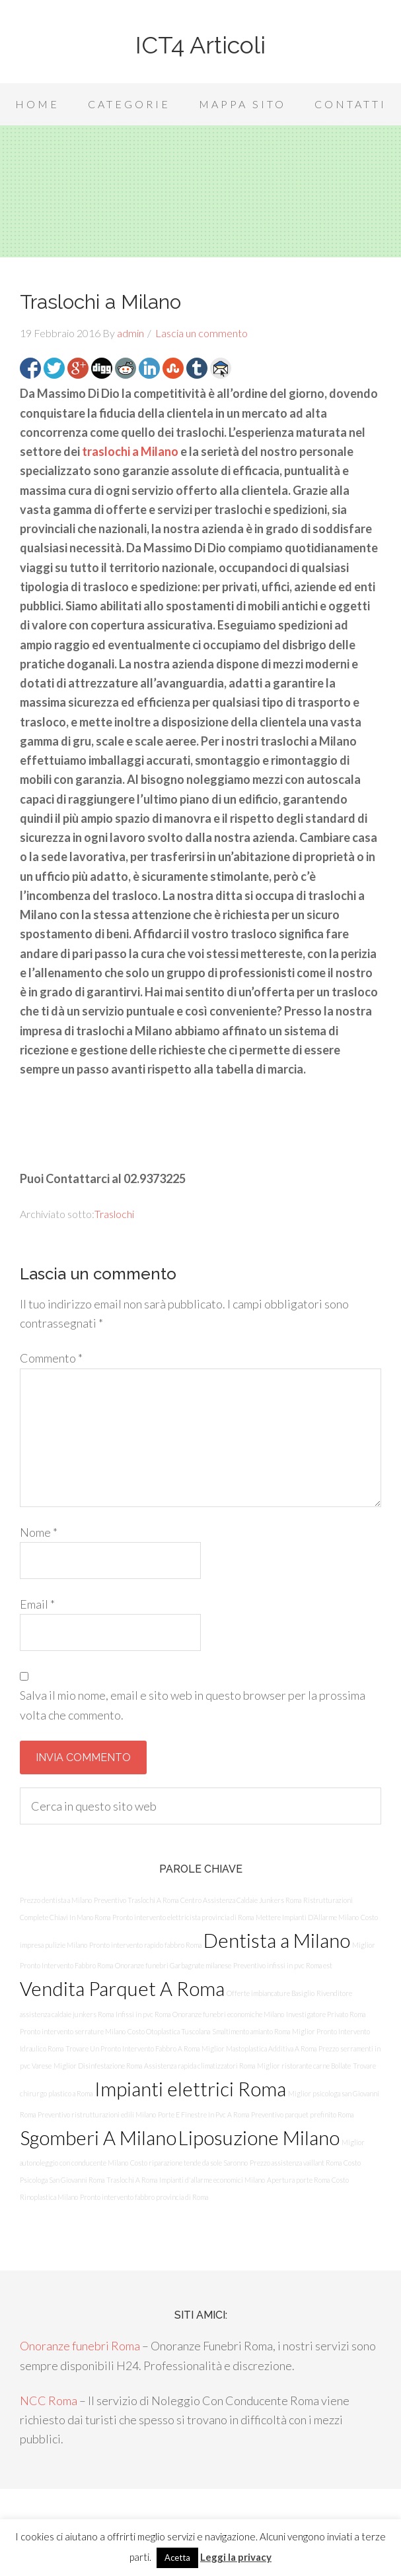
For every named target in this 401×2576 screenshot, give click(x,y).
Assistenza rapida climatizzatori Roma (199, 2065)
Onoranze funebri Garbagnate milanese (173, 1965)
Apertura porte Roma (298, 2179)
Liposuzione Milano (259, 2137)
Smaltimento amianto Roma (251, 2031)
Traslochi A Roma (131, 2179)
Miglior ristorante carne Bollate (304, 2065)
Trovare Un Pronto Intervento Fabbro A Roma (132, 2048)
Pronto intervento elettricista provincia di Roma (183, 1917)
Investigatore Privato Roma (325, 2014)
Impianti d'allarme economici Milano (212, 2179)
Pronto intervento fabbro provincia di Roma (144, 2197)
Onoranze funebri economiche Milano (228, 2014)
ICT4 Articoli (200, 45)
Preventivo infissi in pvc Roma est (282, 1965)
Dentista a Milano (276, 1940)
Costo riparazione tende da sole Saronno (189, 2162)
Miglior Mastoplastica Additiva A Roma (258, 2048)
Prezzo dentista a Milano (56, 1900)
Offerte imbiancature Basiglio (270, 1993)
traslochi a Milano (130, 451)
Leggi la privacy (236, 2557)
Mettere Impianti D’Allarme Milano (307, 1917)
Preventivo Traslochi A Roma (136, 1900)
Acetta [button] (177, 2557)
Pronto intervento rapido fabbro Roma (145, 1945)
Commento (51, 1358)
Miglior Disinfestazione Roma (98, 2065)
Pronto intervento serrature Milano (73, 2031)
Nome (38, 1532)
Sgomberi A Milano (98, 2137)
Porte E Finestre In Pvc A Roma (203, 2114)
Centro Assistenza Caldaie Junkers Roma (240, 1900)
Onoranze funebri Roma (80, 2345)
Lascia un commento (201, 333)
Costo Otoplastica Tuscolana (169, 2031)
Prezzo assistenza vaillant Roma (296, 2162)
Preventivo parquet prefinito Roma (302, 2114)
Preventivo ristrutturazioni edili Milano (97, 2114)
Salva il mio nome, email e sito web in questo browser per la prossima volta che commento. (192, 1705)
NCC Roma (48, 2400)
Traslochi (114, 1214)
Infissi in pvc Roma (143, 2014)
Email (37, 1604)
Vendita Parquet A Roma (122, 1988)
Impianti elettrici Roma (190, 2088)
